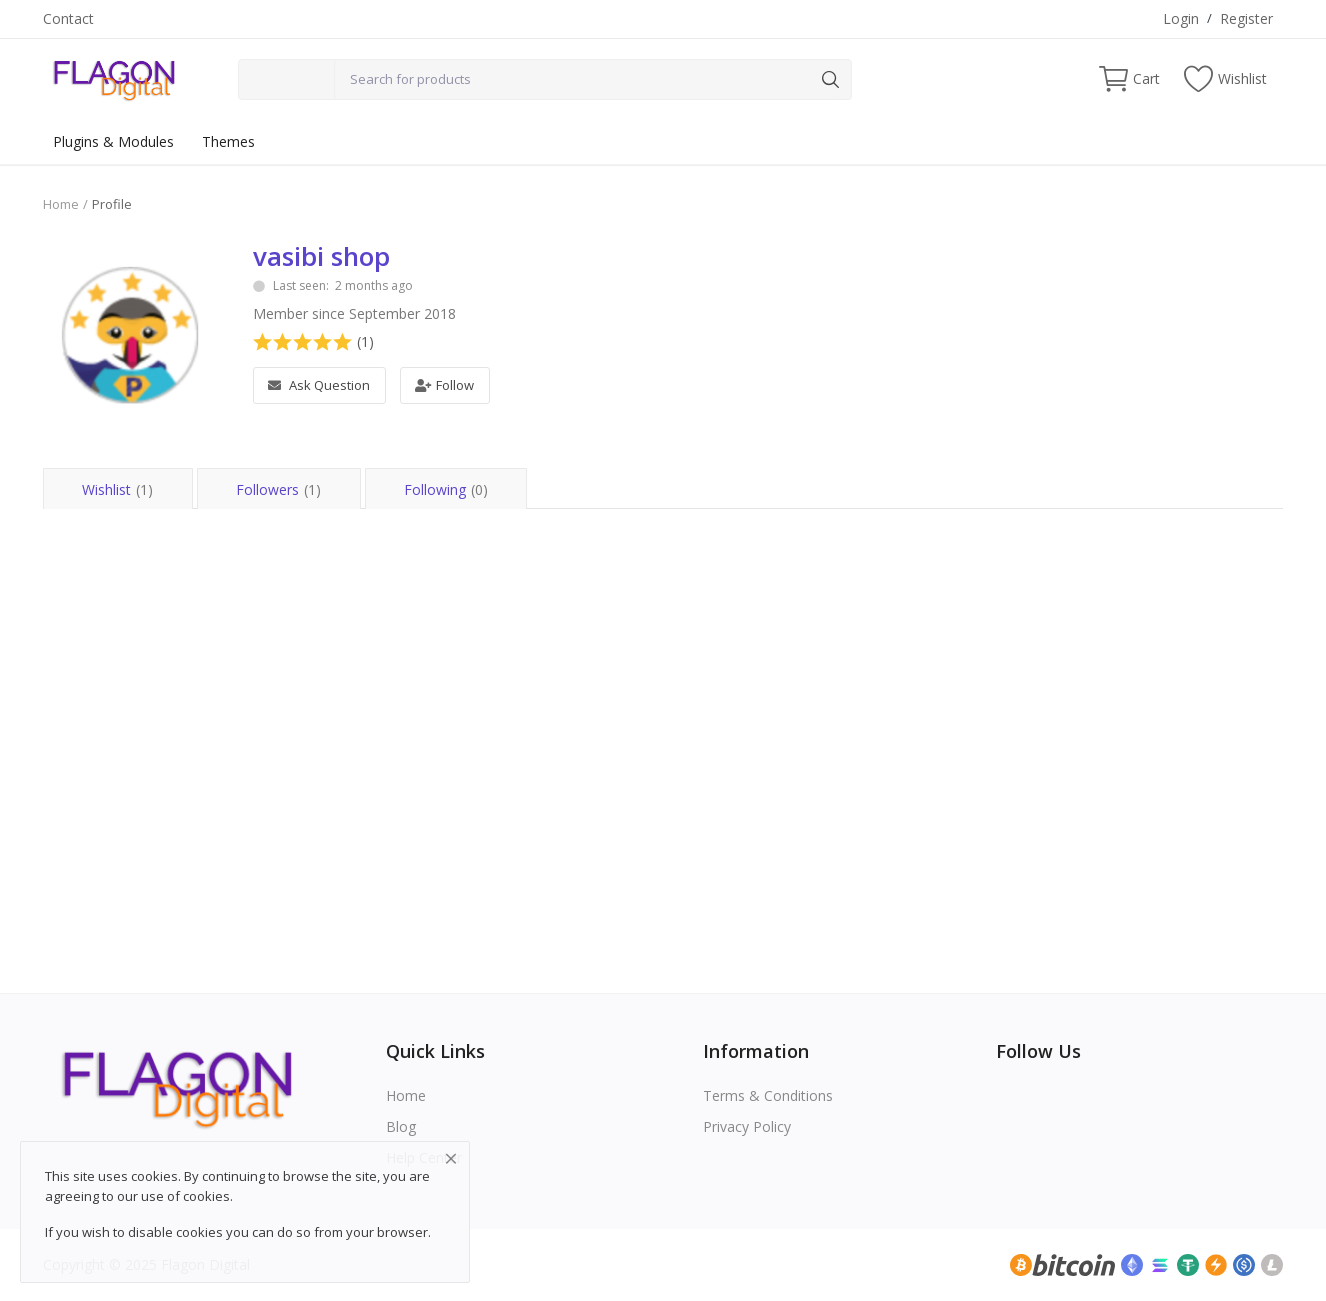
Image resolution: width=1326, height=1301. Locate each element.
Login (1181, 18)
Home (61, 204)
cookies (206, 1196)
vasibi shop (321, 256)
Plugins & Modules (113, 141)
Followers (279, 489)
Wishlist (117, 489)
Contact (68, 18)
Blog (401, 1126)
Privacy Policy (747, 1126)
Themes (228, 141)
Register (1246, 18)
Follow (444, 385)
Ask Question (319, 385)
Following (448, 489)
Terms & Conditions (768, 1095)
